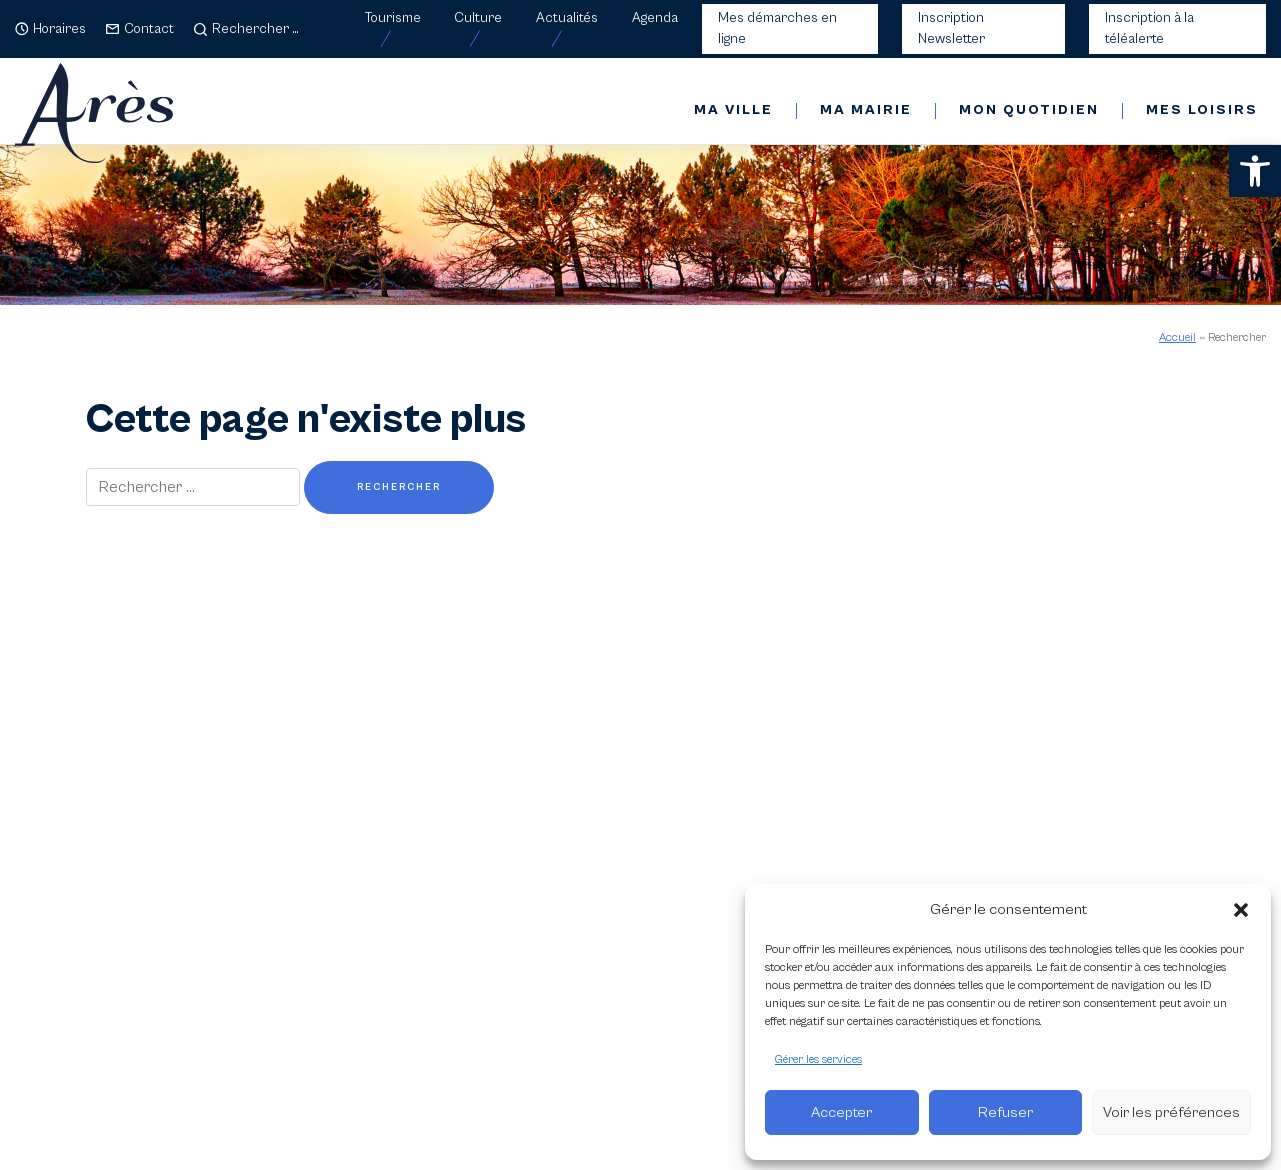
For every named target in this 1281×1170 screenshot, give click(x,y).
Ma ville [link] (733, 110)
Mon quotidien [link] (1029, 110)
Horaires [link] (59, 29)
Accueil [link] (1177, 337)
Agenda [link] (655, 18)
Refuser (1005, 1112)
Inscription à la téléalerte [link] (1149, 28)
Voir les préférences (1171, 1112)
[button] (1241, 910)
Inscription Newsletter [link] (951, 28)
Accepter (841, 1112)
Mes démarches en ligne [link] (777, 28)
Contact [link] (149, 29)
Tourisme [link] (393, 18)
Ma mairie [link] (866, 110)
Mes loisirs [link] (1202, 110)
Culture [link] (478, 18)
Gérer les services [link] (818, 1059)
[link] (1255, 171)
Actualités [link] (567, 18)
